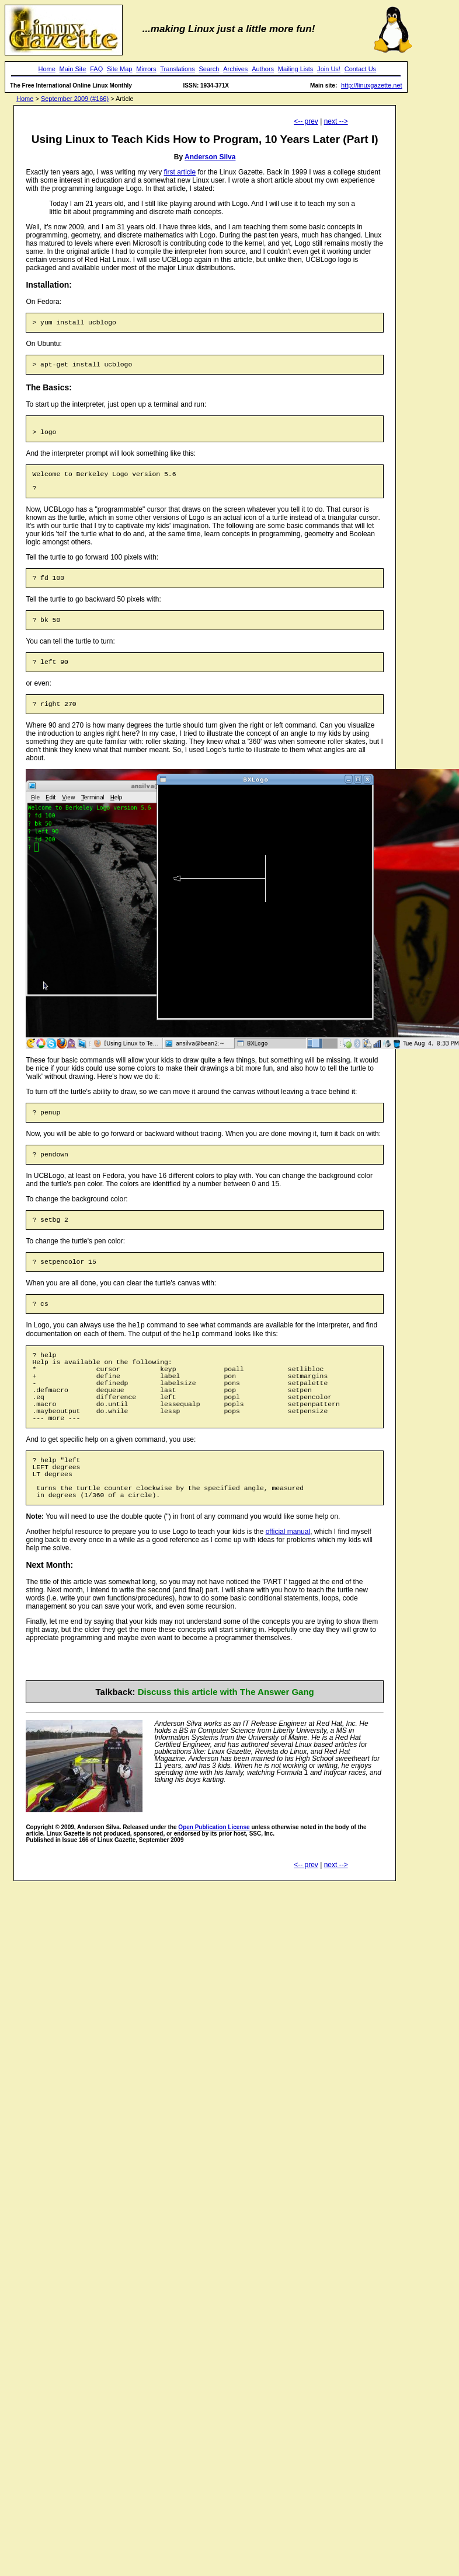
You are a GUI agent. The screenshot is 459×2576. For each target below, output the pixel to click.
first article (180, 172)
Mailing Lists (296, 68)
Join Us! (328, 68)
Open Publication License (213, 1885)
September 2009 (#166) (75, 98)
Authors (263, 68)
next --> (336, 121)
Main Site (73, 68)
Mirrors (146, 68)
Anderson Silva (210, 157)
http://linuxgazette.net (371, 85)
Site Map (119, 68)
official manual (288, 1590)
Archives (235, 68)
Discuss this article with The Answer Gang (226, 1750)
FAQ (96, 68)
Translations (177, 68)
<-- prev (306, 121)
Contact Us (360, 68)
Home (46, 68)
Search (209, 68)
